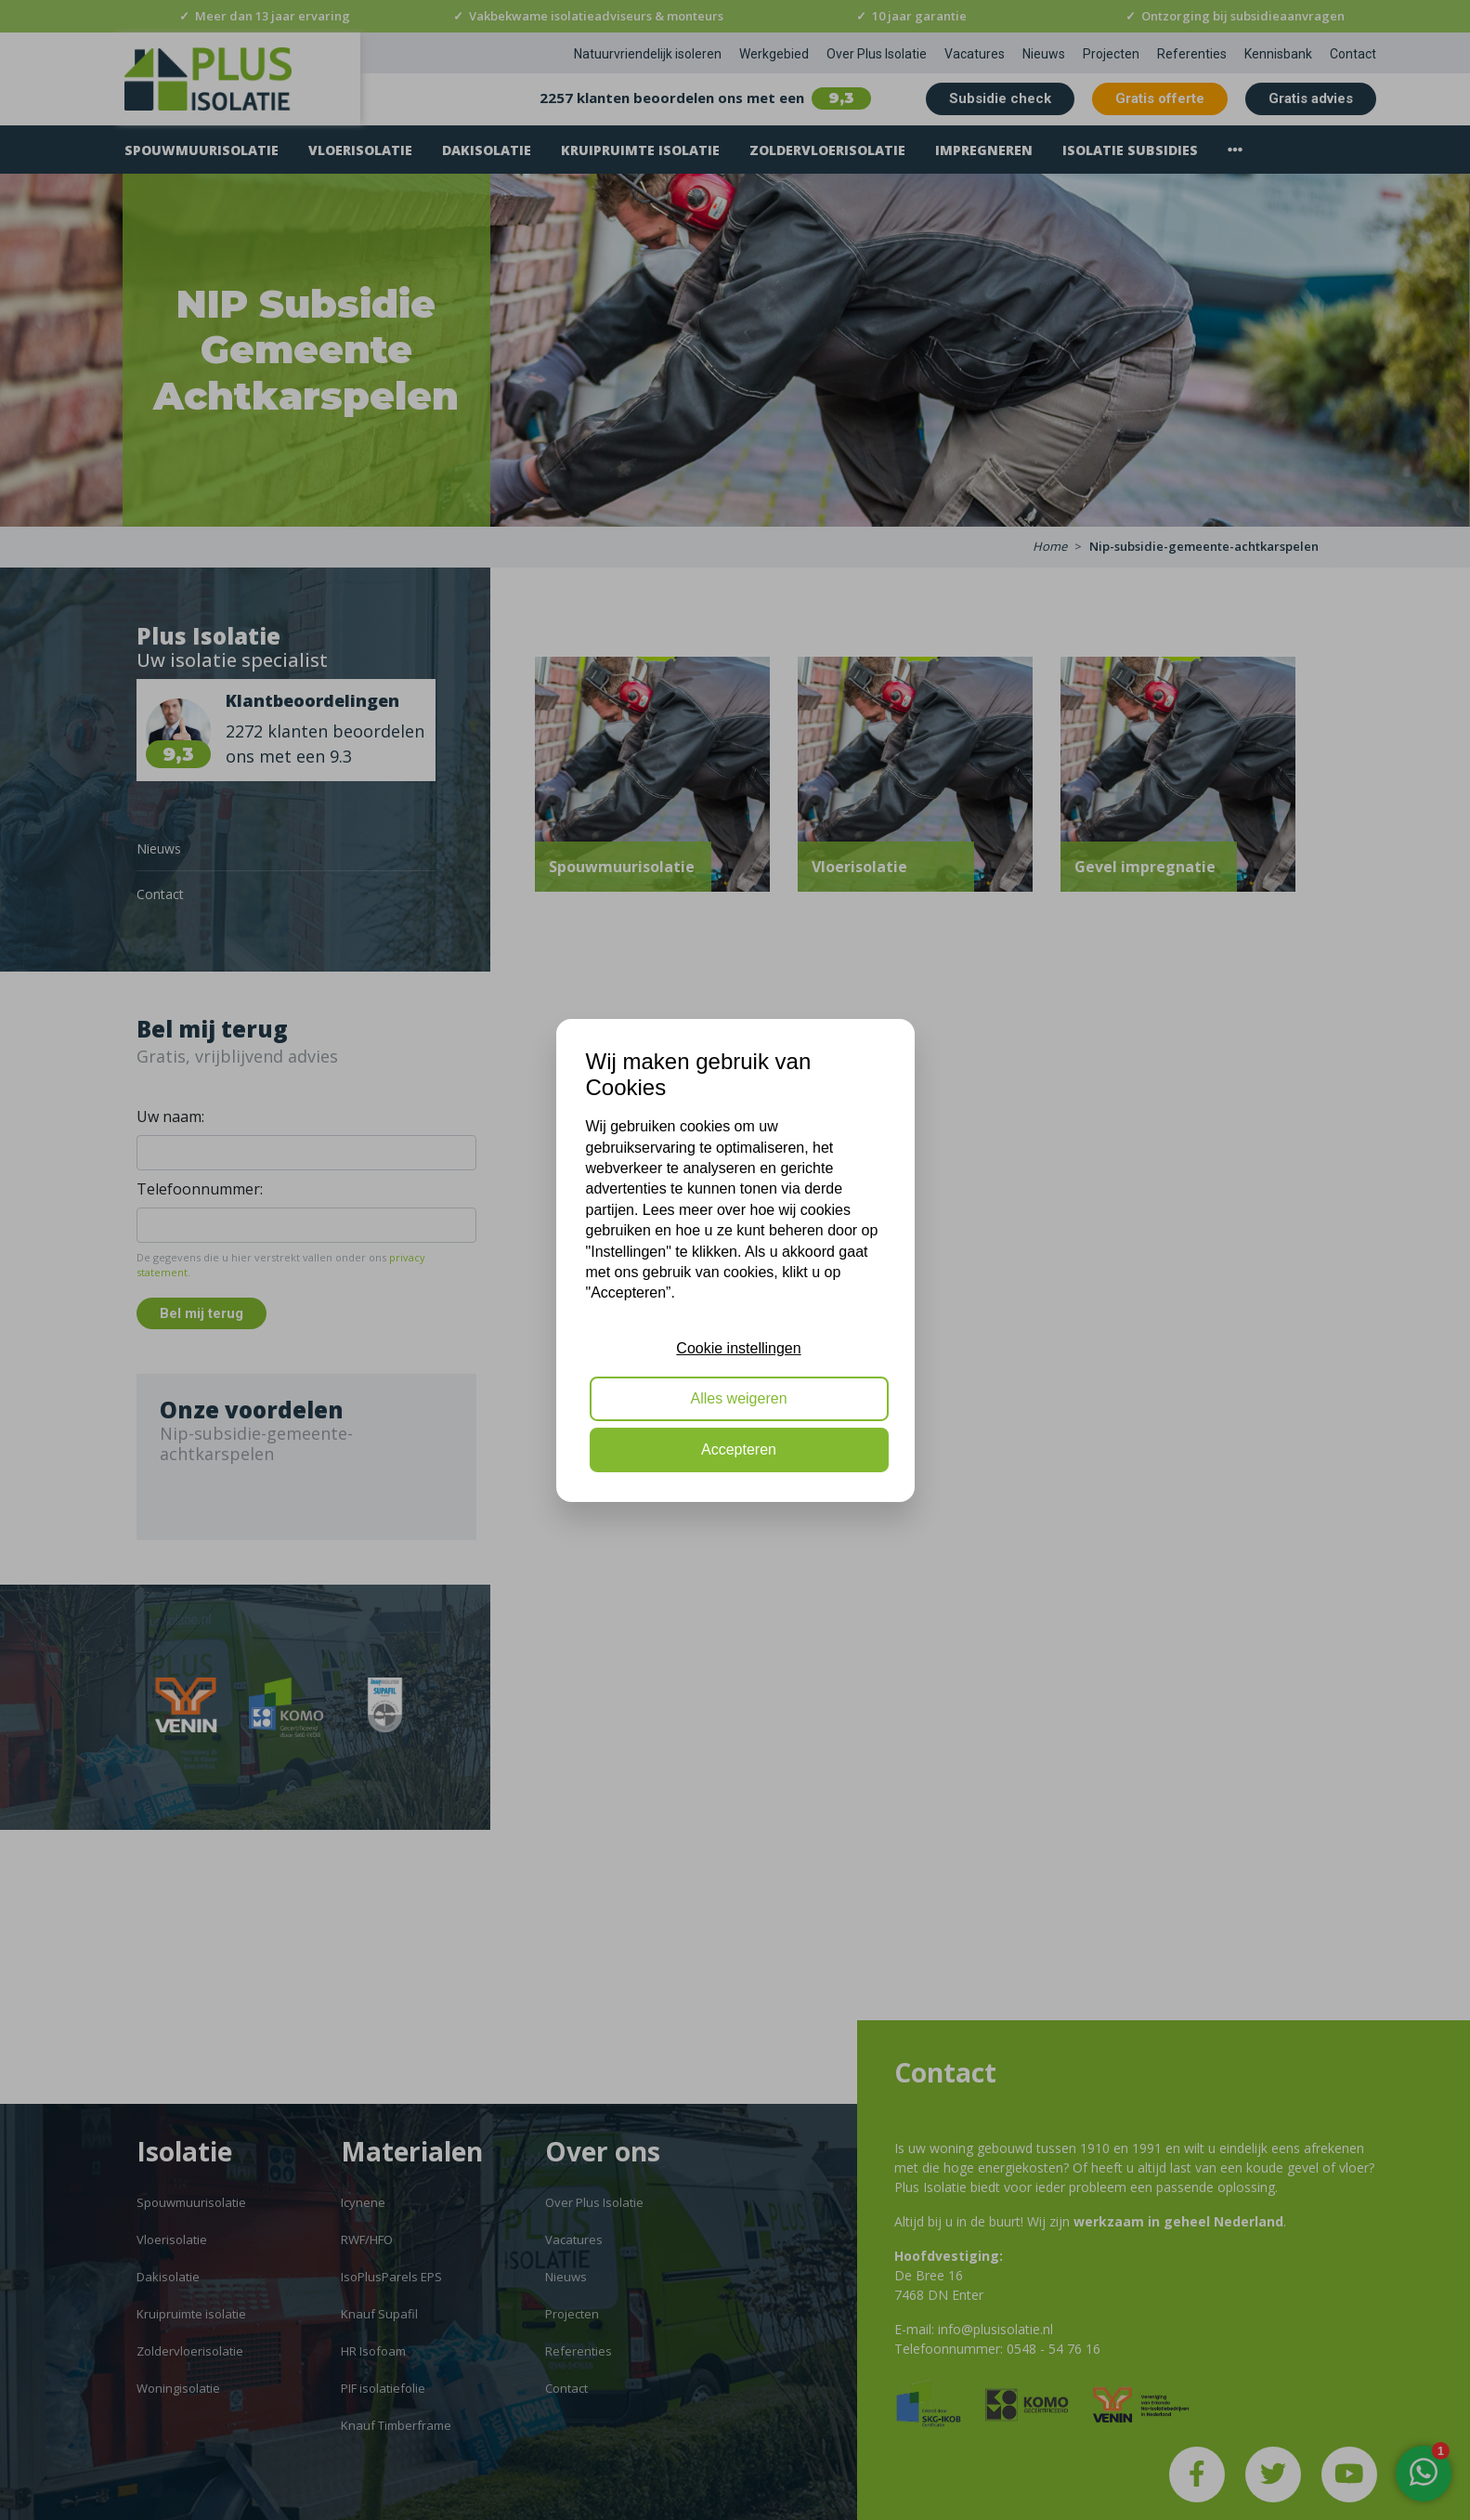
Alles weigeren (738, 1398)
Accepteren (738, 1449)
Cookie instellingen (738, 1348)
